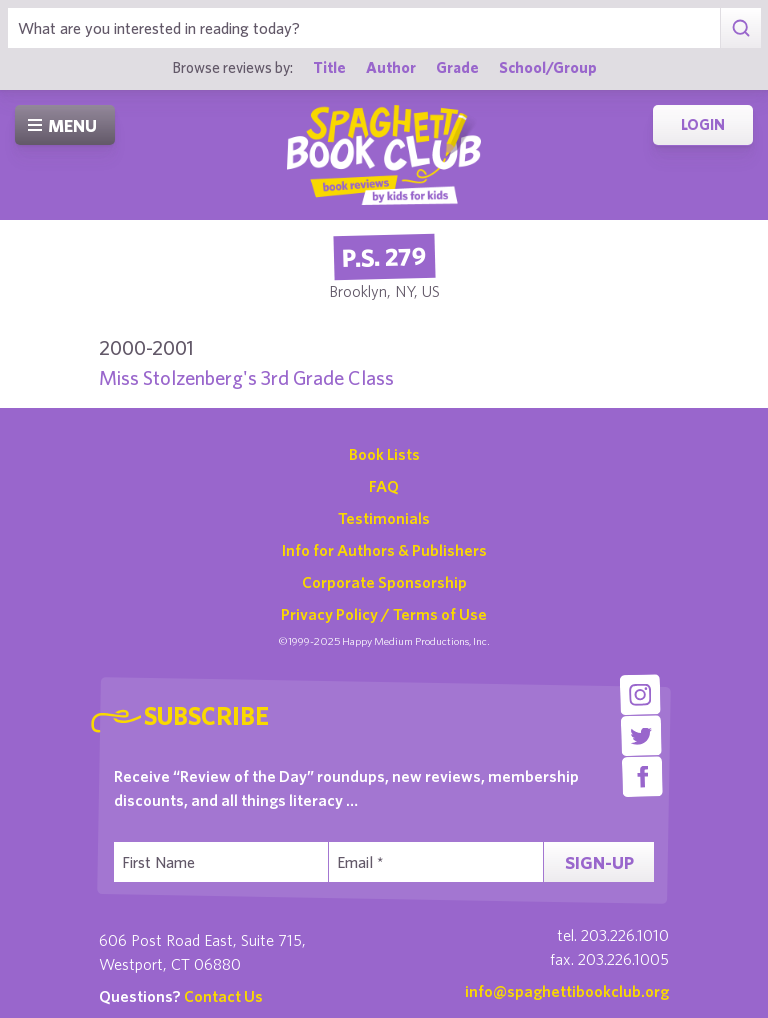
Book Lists (384, 454)
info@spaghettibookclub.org (567, 991)
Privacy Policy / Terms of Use (384, 614)
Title (329, 67)
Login (703, 124)
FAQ (384, 486)
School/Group (548, 67)
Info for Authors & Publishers (384, 550)
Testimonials (384, 518)
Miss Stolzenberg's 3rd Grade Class (246, 377)
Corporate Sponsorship (384, 582)
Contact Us (223, 996)
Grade (457, 67)
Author (391, 67)
